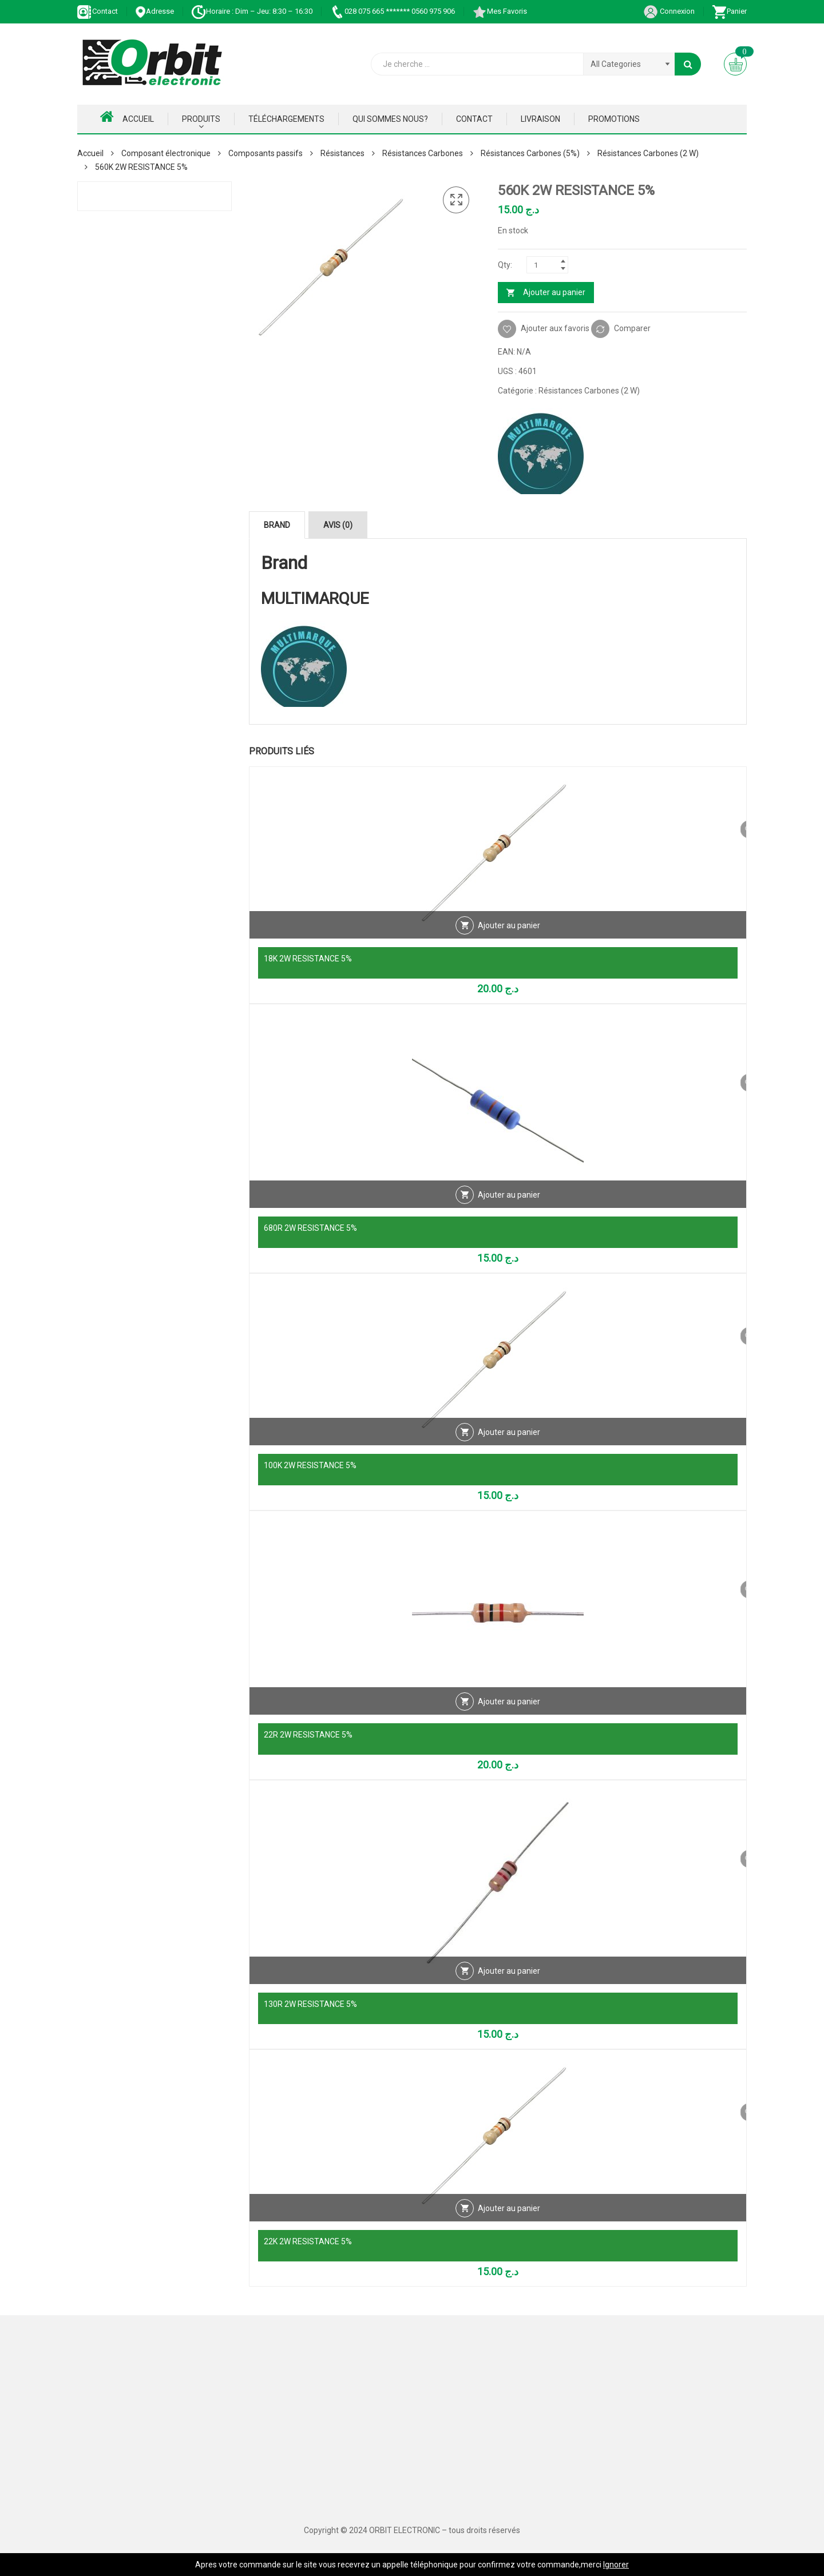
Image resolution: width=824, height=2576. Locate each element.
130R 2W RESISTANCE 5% (310, 2004)
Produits (201, 119)
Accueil (127, 117)
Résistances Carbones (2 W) (648, 153)
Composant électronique (166, 153)
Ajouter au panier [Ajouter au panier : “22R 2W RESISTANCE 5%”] (509, 1711)
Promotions (614, 119)
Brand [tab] (277, 525)
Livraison (540, 119)
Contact (97, 11)
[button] (456, 200)
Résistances (342, 153)
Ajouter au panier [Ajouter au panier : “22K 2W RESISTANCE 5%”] (509, 2218)
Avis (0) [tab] (337, 525)
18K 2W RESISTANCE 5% (308, 958)
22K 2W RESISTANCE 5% (308, 2241)
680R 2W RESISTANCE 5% (310, 1228)
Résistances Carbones (422, 153)
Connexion (669, 11)
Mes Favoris (499, 11)
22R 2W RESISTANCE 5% (308, 1734)
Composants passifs (265, 153)
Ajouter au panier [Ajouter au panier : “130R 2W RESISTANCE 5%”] (509, 1980)
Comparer (632, 328)
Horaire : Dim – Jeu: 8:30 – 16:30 (251, 11)
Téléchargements (286, 119)
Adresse (154, 11)
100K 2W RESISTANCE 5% (310, 1465)
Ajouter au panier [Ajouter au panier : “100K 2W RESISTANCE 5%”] (509, 1441)
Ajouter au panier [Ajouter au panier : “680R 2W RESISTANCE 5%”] (509, 1204)
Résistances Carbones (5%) (530, 153)
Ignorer (616, 2564)
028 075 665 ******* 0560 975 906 (392, 11)
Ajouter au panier (554, 292)
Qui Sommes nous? (390, 119)
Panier (729, 11)
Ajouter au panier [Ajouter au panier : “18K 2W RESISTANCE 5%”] (509, 935)
